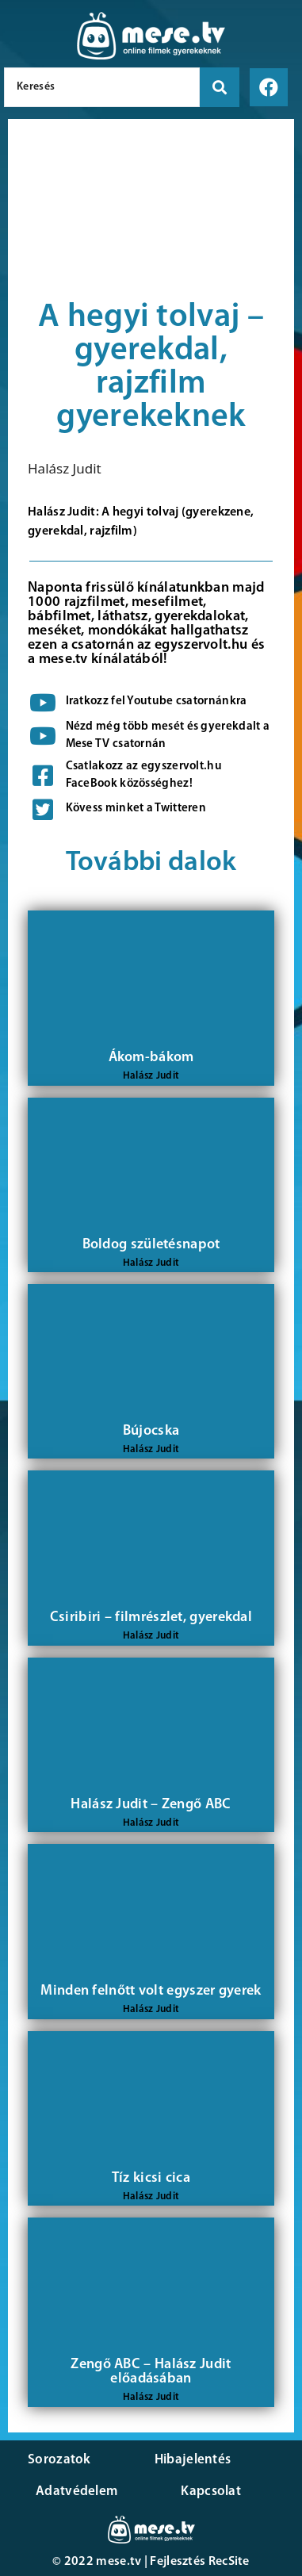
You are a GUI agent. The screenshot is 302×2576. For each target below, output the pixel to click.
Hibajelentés (193, 2460)
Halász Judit (64, 468)
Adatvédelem (76, 2491)
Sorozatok (59, 2460)
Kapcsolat (211, 2491)
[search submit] (219, 87)
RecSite (229, 2561)
